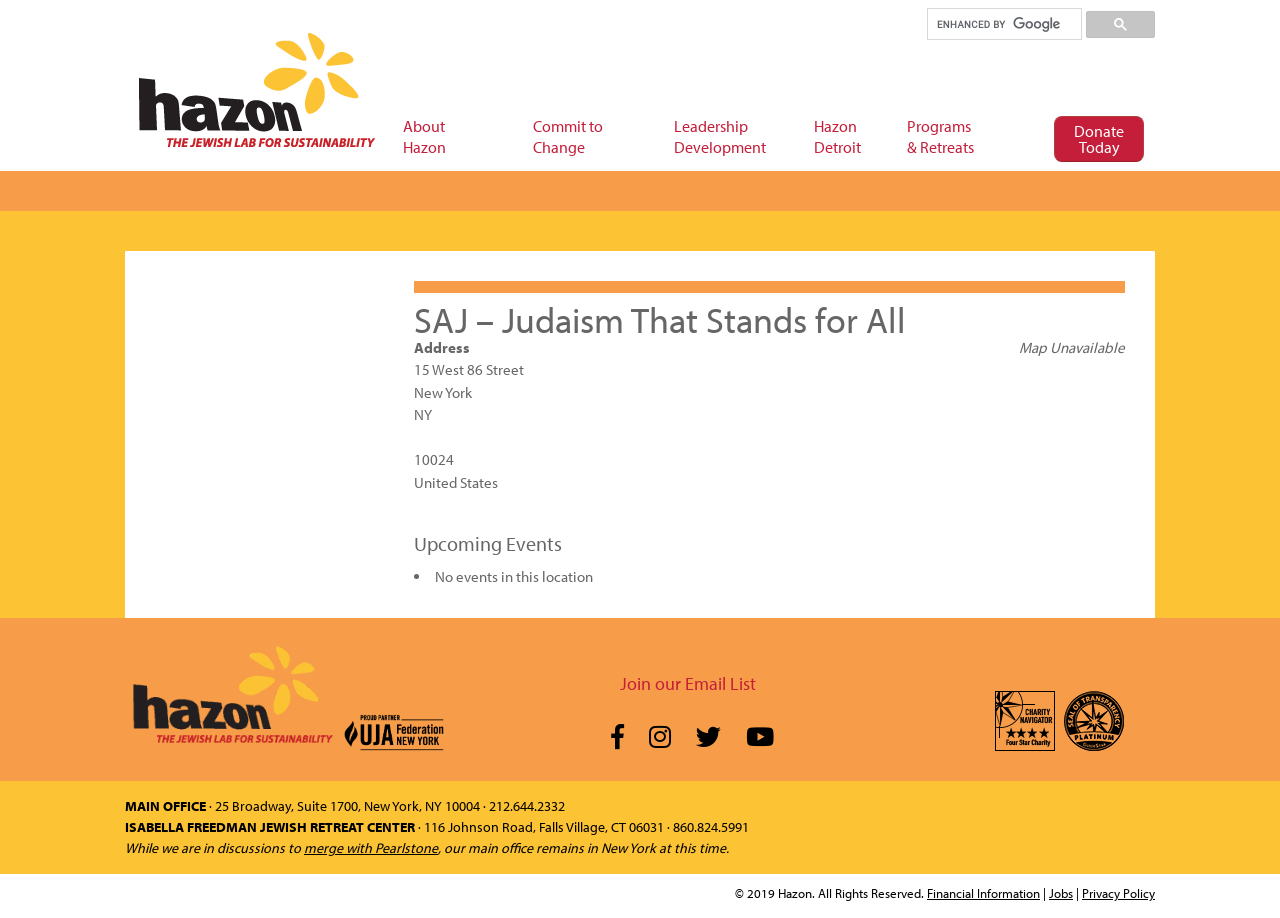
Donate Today (1099, 139)
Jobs (1061, 893)
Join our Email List (688, 683)
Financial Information (983, 893)
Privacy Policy (1118, 893)
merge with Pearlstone (371, 848)
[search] (1003, 24)
